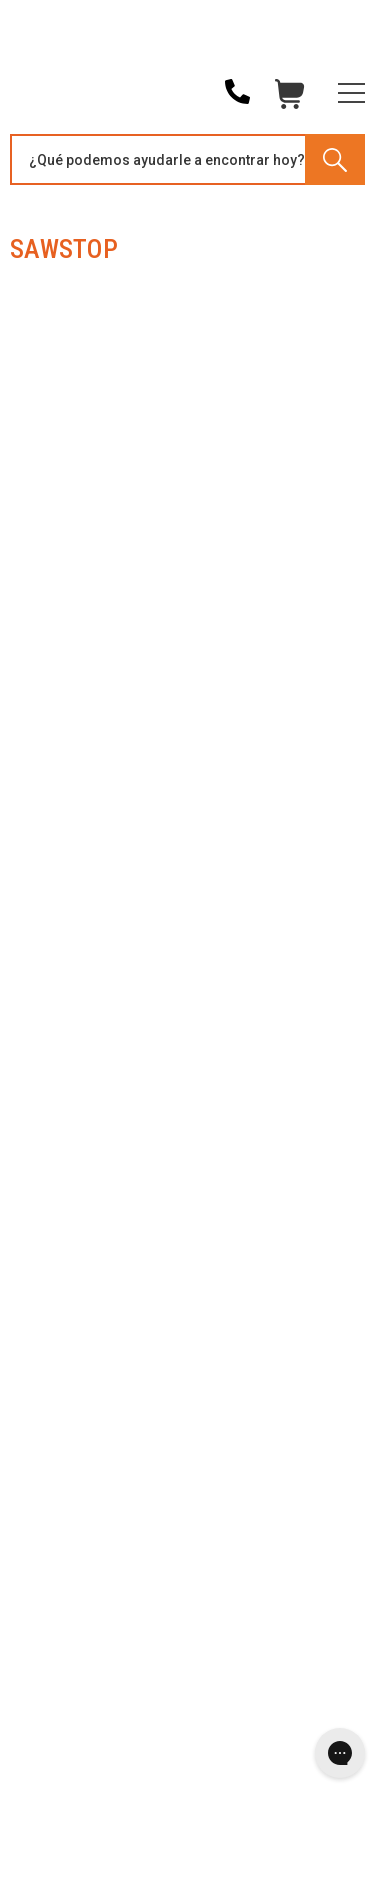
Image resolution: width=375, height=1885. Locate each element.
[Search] (335, 159)
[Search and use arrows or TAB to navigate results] (187, 159)
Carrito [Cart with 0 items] (290, 99)
